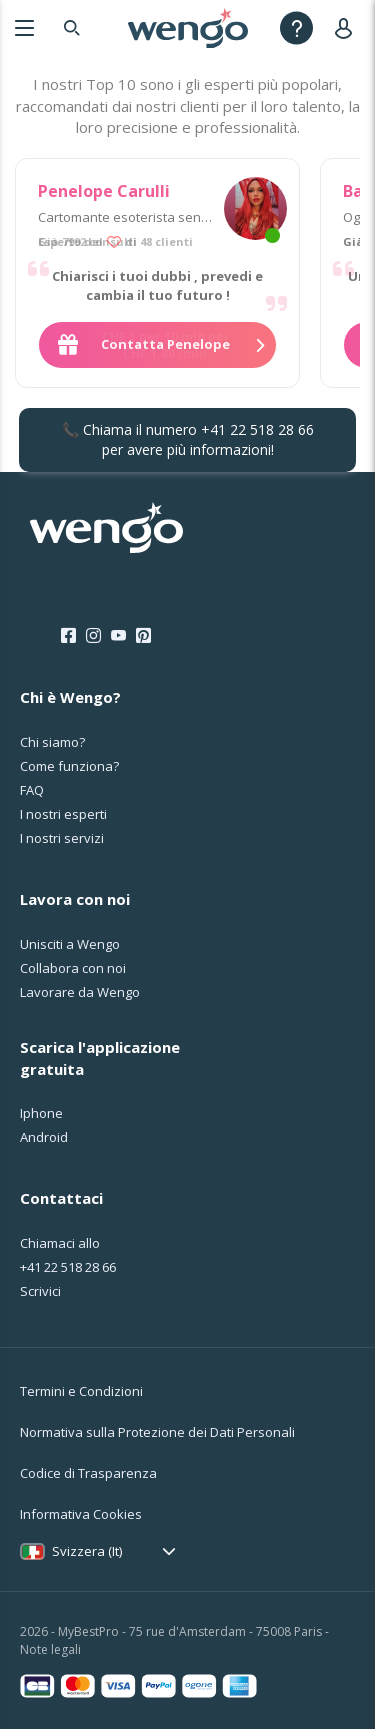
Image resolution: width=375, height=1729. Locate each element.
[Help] (296, 27)
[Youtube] (118, 636)
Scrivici (40, 1291)
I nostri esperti (63, 814)
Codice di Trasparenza (88, 1473)
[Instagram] (93, 636)
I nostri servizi (62, 838)
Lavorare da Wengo (80, 992)
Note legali (50, 1649)
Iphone (41, 1113)
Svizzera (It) (87, 1551)
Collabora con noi (73, 968)
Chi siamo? (52, 742)
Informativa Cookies (81, 1514)
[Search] (72, 27)
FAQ (32, 790)
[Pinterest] (143, 636)
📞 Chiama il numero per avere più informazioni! (188, 439)
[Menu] (24, 27)
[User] (347, 27)
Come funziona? (69, 766)
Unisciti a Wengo (70, 944)
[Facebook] (68, 636)
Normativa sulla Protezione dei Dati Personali (157, 1432)
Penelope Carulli (104, 191)
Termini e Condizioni (81, 1391)
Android (44, 1137)
